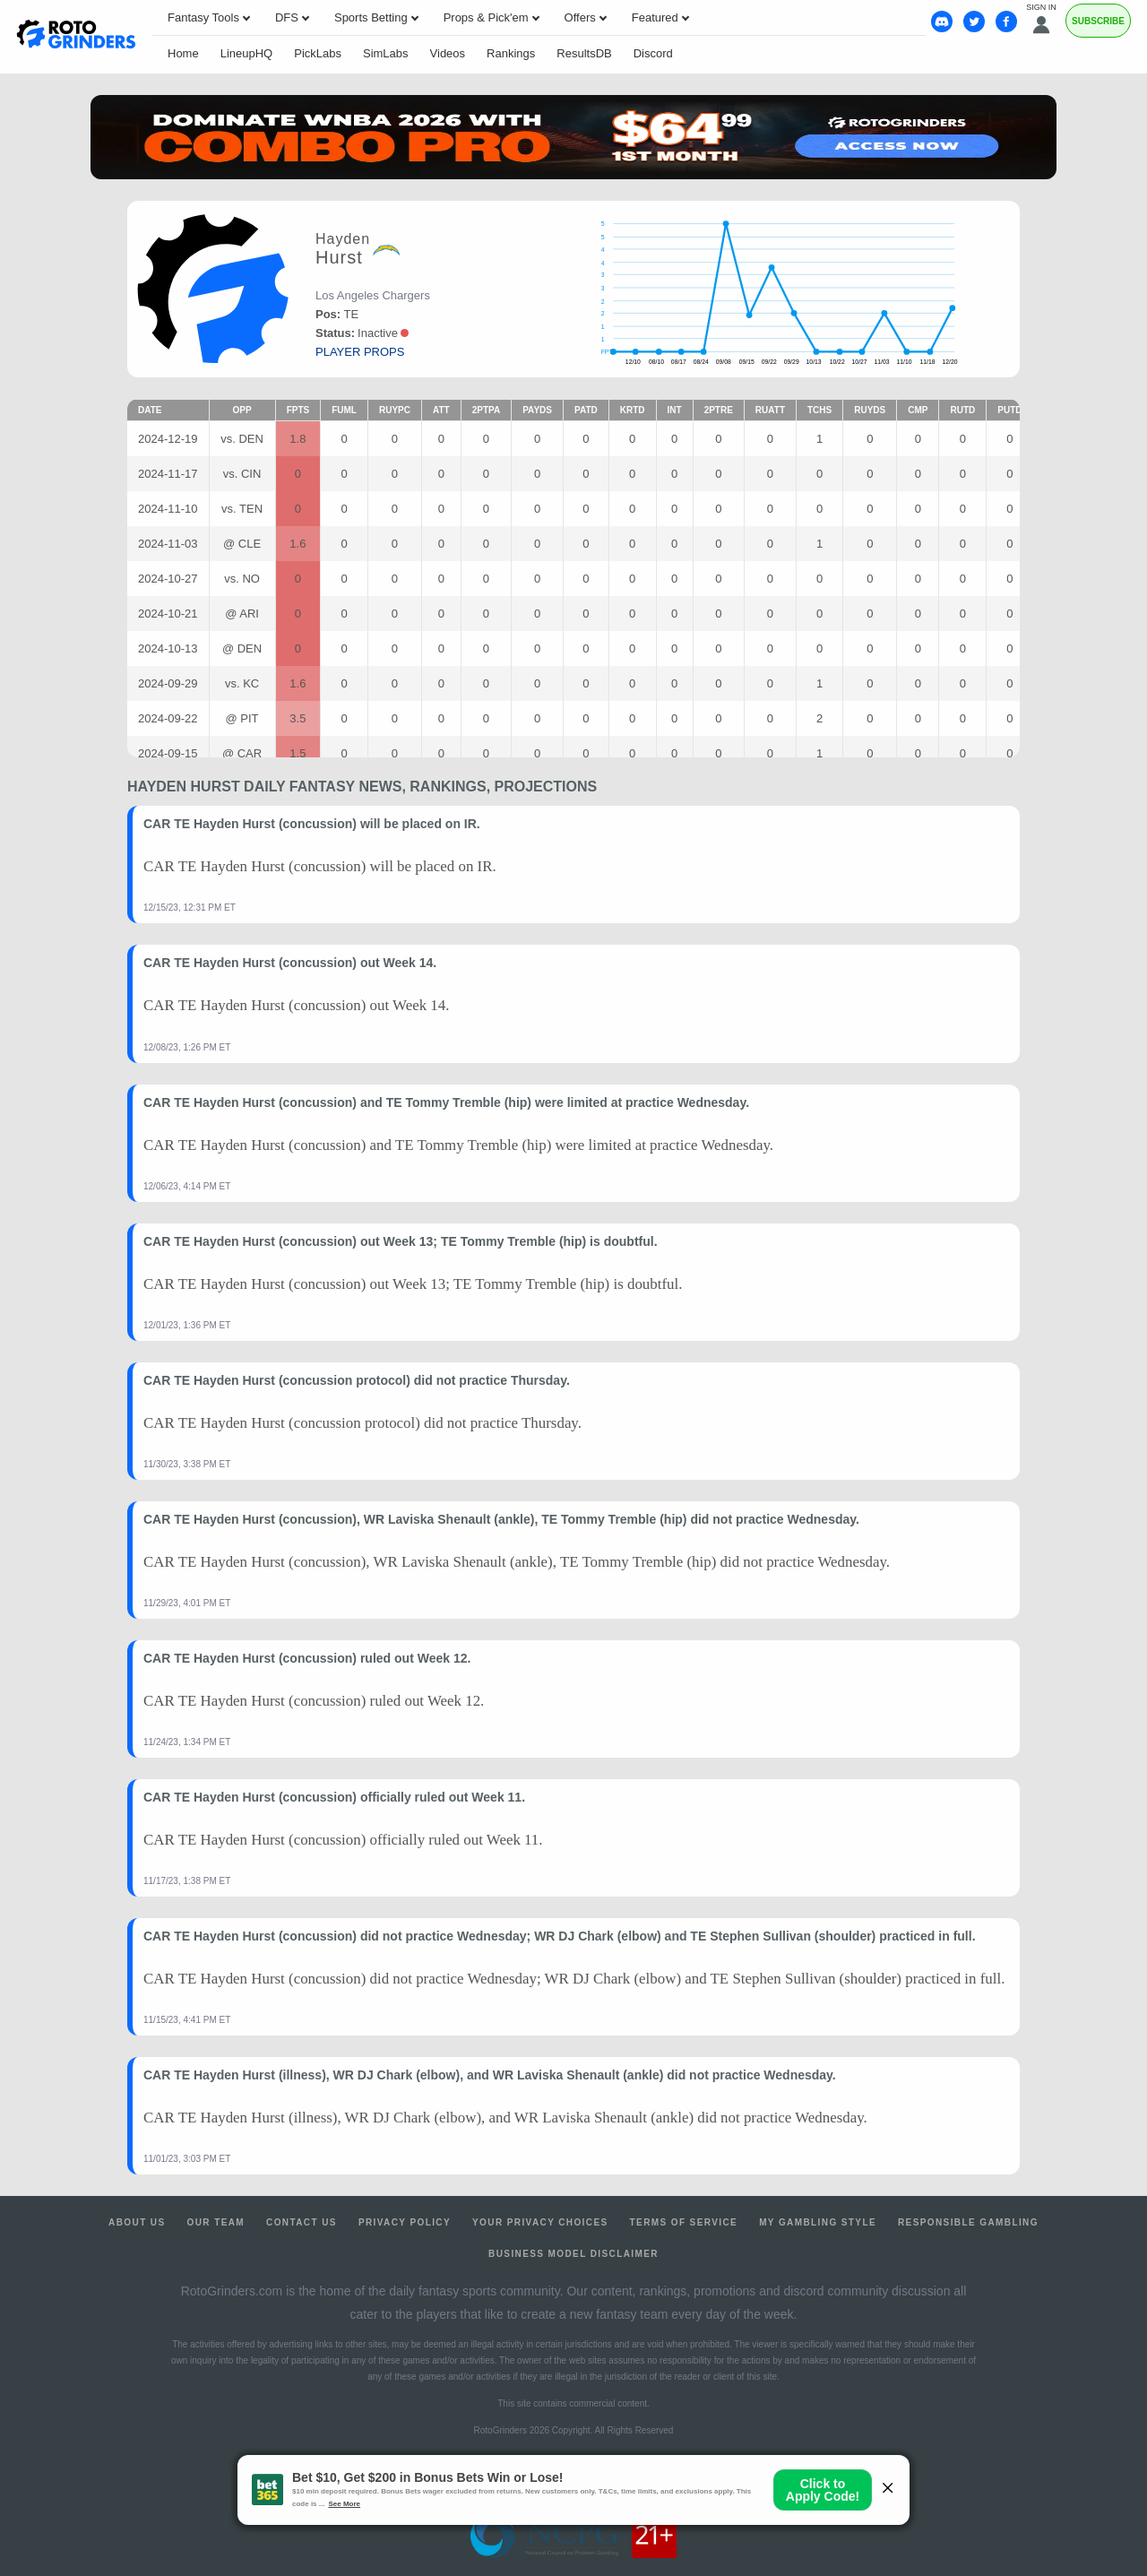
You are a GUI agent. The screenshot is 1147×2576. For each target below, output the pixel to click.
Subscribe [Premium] (1098, 21)
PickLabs (317, 53)
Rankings (511, 53)
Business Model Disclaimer (573, 2254)
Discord (653, 53)
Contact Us (301, 2222)
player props (359, 352)
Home (183, 53)
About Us (136, 2222)
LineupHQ (246, 53)
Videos (448, 53)
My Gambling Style (817, 2222)
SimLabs (386, 53)
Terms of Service (684, 2222)
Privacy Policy (404, 2222)
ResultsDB (583, 53)
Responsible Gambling (968, 2222)
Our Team (216, 2222)
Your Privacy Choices (540, 2222)
